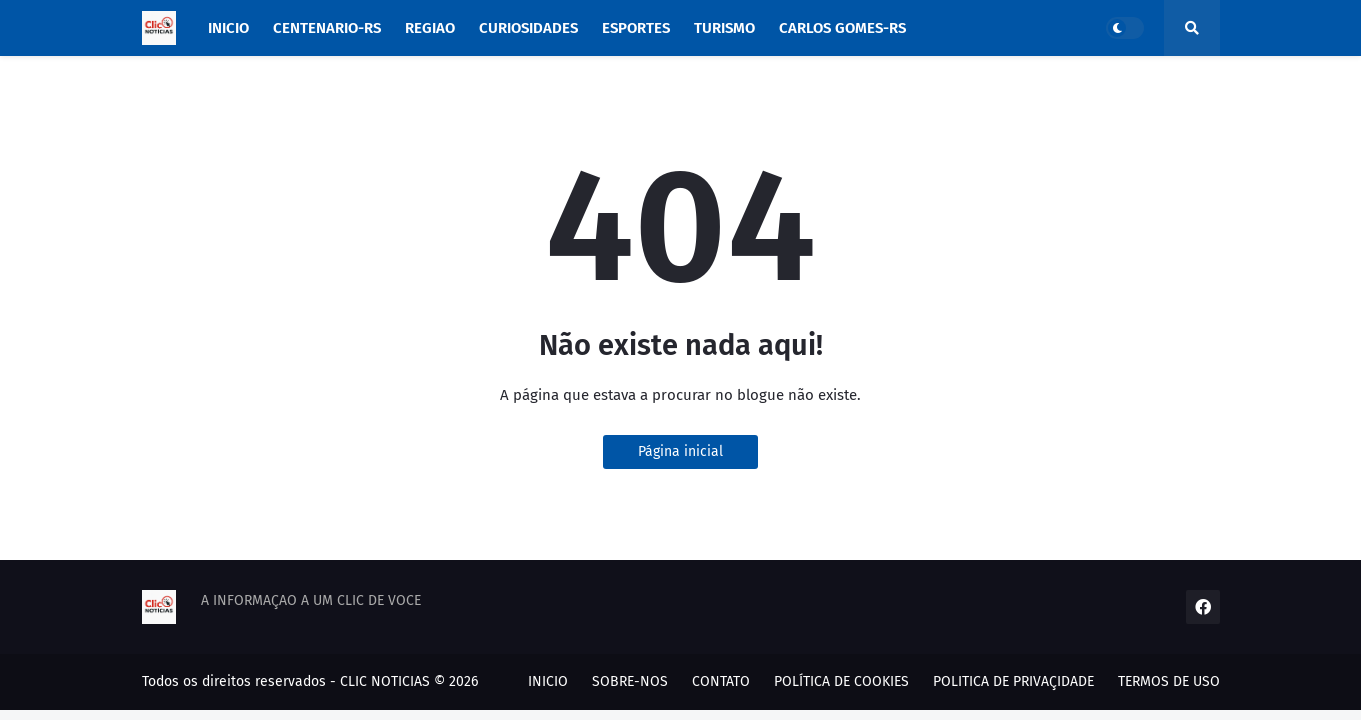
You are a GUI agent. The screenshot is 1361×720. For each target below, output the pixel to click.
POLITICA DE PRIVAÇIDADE (1013, 681)
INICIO (548, 681)
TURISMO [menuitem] (724, 28)
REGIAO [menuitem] (430, 28)
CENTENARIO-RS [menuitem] (327, 28)
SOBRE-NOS (630, 681)
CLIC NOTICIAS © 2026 (409, 681)
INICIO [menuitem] (228, 28)
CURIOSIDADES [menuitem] (528, 28)
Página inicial (680, 451)
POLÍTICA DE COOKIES (841, 681)
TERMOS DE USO (1169, 681)
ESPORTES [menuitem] (636, 28)
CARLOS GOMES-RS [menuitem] (842, 28)
